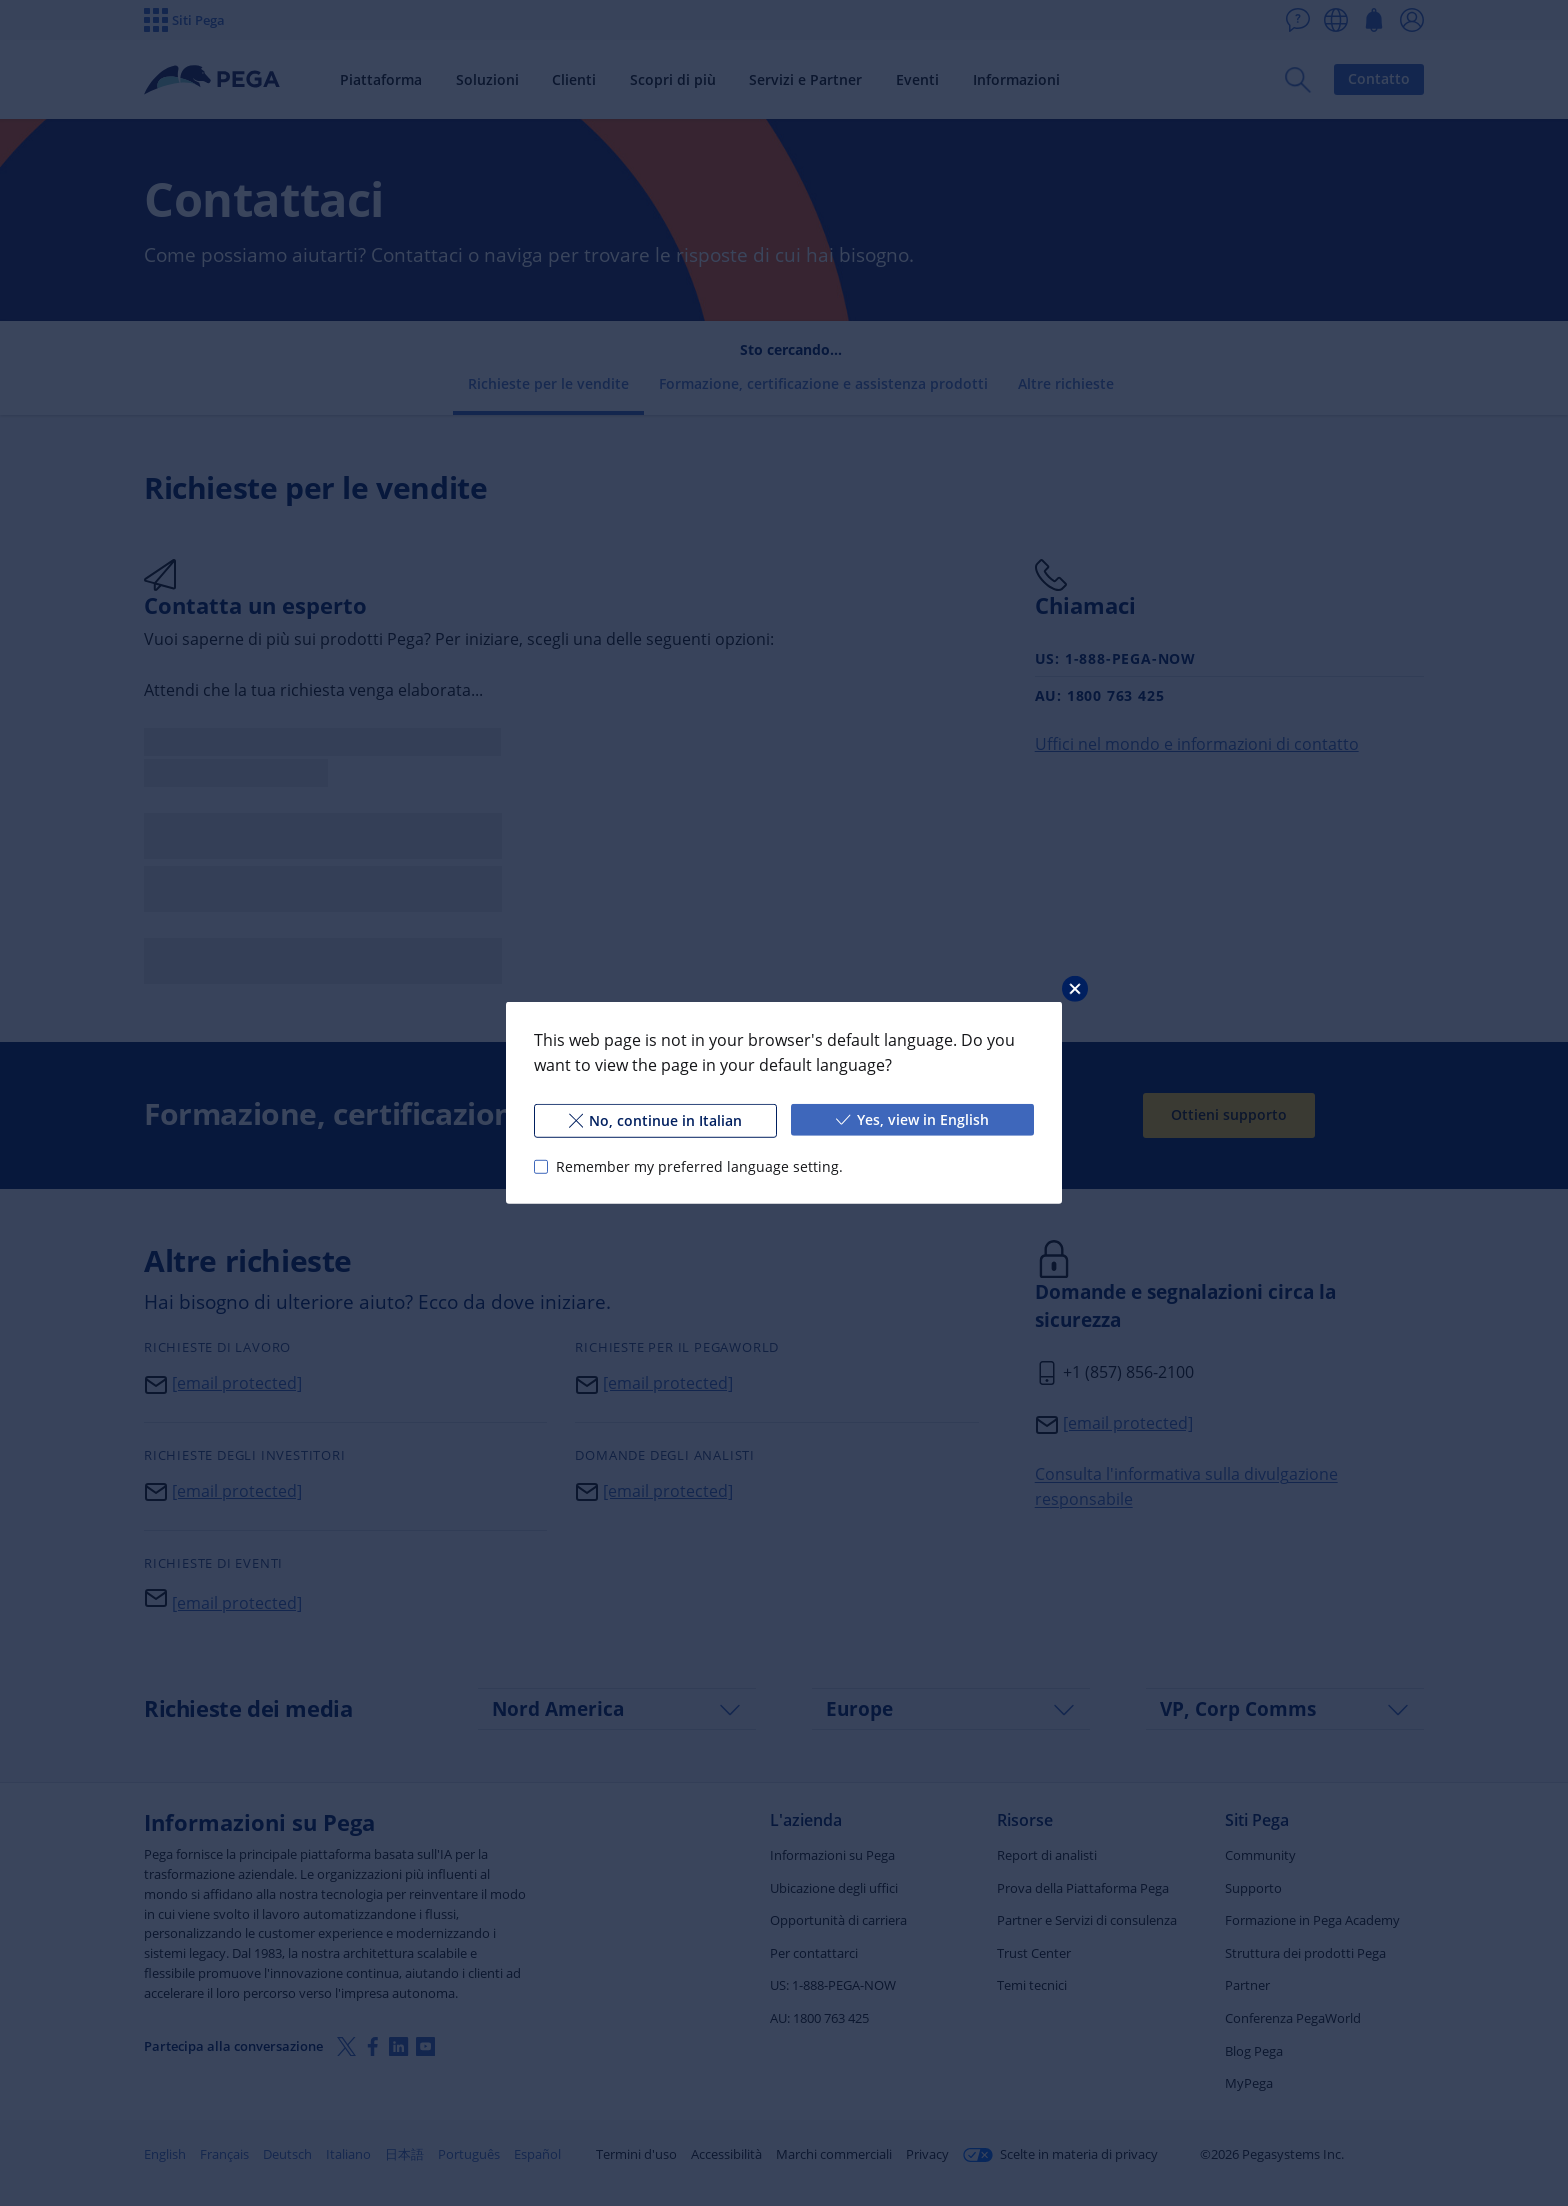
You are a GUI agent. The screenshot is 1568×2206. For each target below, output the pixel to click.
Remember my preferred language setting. (699, 1166)
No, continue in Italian (656, 1120)
